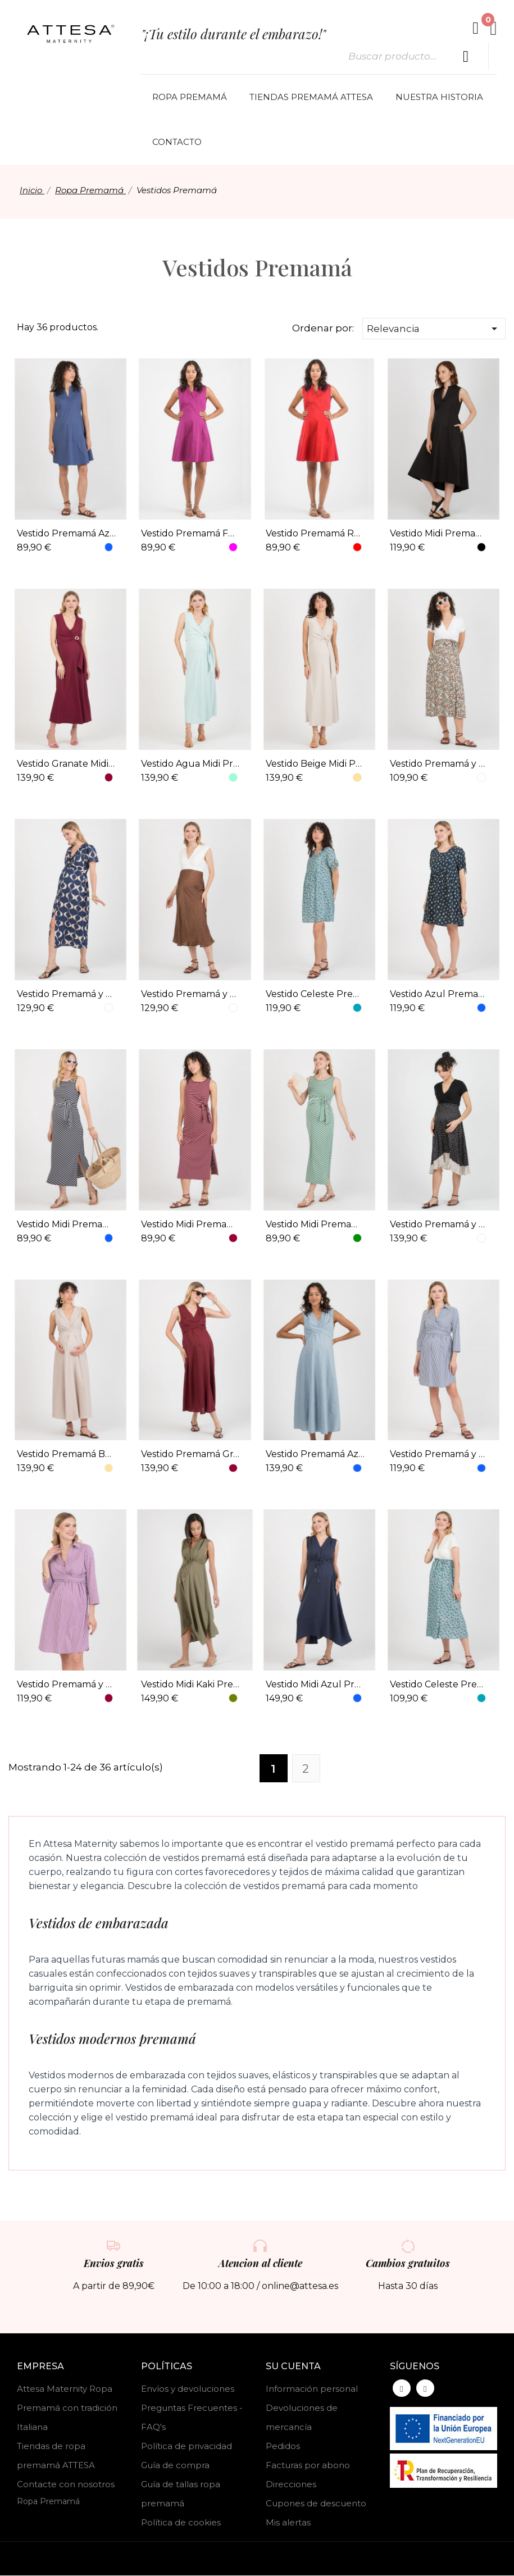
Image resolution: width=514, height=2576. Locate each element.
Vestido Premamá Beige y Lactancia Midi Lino (66, 1454)
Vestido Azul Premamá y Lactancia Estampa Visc (439, 994)
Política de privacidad (186, 2446)
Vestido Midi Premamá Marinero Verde (315, 1224)
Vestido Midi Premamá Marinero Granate (190, 1224)
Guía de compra (175, 2465)
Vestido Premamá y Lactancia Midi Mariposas (439, 764)
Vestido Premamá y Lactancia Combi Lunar (190, 994)
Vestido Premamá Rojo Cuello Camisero (315, 534)
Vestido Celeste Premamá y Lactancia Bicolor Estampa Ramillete (439, 1685)
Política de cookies (181, 2523)
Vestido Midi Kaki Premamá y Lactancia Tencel (190, 1685)
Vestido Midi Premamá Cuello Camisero (439, 534)
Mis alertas (288, 2523)
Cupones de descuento (316, 2503)
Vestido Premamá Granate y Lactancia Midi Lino (190, 1454)
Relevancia (434, 329)
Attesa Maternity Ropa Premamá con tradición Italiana (67, 2408)
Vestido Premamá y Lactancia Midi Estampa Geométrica (66, 994)
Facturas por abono (308, 2465)
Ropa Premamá (48, 2502)
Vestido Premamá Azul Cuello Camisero (66, 534)
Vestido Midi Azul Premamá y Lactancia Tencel (315, 1685)
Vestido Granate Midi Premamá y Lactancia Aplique (66, 764)
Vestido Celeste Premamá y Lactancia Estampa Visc (315, 994)
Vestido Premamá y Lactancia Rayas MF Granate (66, 1685)
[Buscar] (414, 57)
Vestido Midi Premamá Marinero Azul (66, 1224)
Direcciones (291, 2484)
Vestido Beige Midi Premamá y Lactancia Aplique (315, 764)
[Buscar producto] (466, 57)
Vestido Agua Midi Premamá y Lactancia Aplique (190, 764)
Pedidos (283, 2446)
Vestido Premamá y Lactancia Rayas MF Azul (439, 1454)
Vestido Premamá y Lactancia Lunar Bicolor (439, 1224)
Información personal (312, 2389)
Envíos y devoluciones (187, 2389)
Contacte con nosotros (66, 2484)
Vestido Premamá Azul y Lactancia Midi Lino (315, 1454)
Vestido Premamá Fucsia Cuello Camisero (190, 534)
